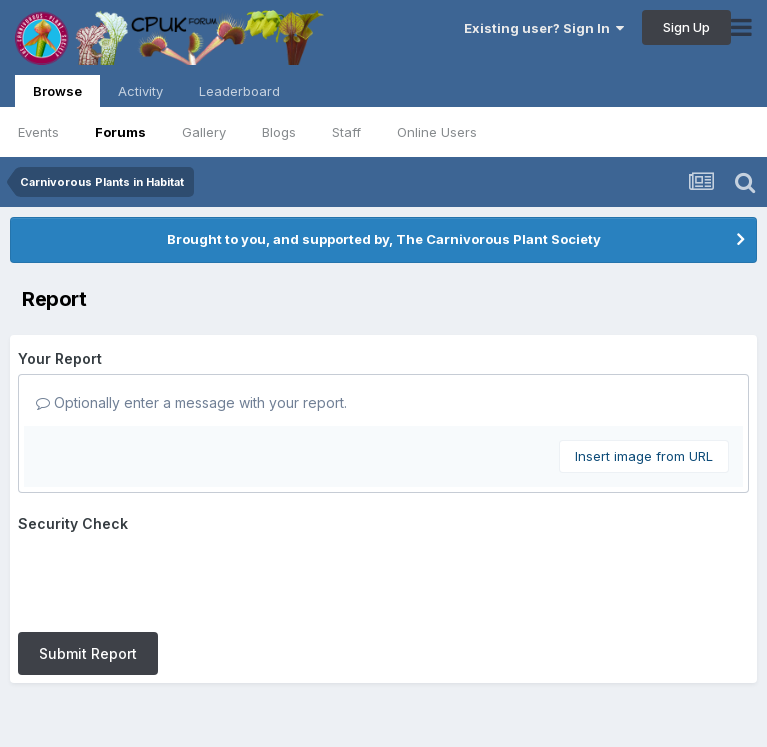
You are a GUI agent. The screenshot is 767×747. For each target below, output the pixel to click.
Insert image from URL (644, 456)
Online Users (437, 132)
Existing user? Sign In (544, 28)
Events (38, 132)
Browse (57, 95)
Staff (346, 132)
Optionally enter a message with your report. (191, 402)
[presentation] (170, 578)
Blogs (279, 132)
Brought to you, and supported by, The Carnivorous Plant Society (384, 239)
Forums (120, 132)
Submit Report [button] (88, 653)
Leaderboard (239, 91)
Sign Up (686, 27)
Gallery (204, 132)
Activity (140, 91)
